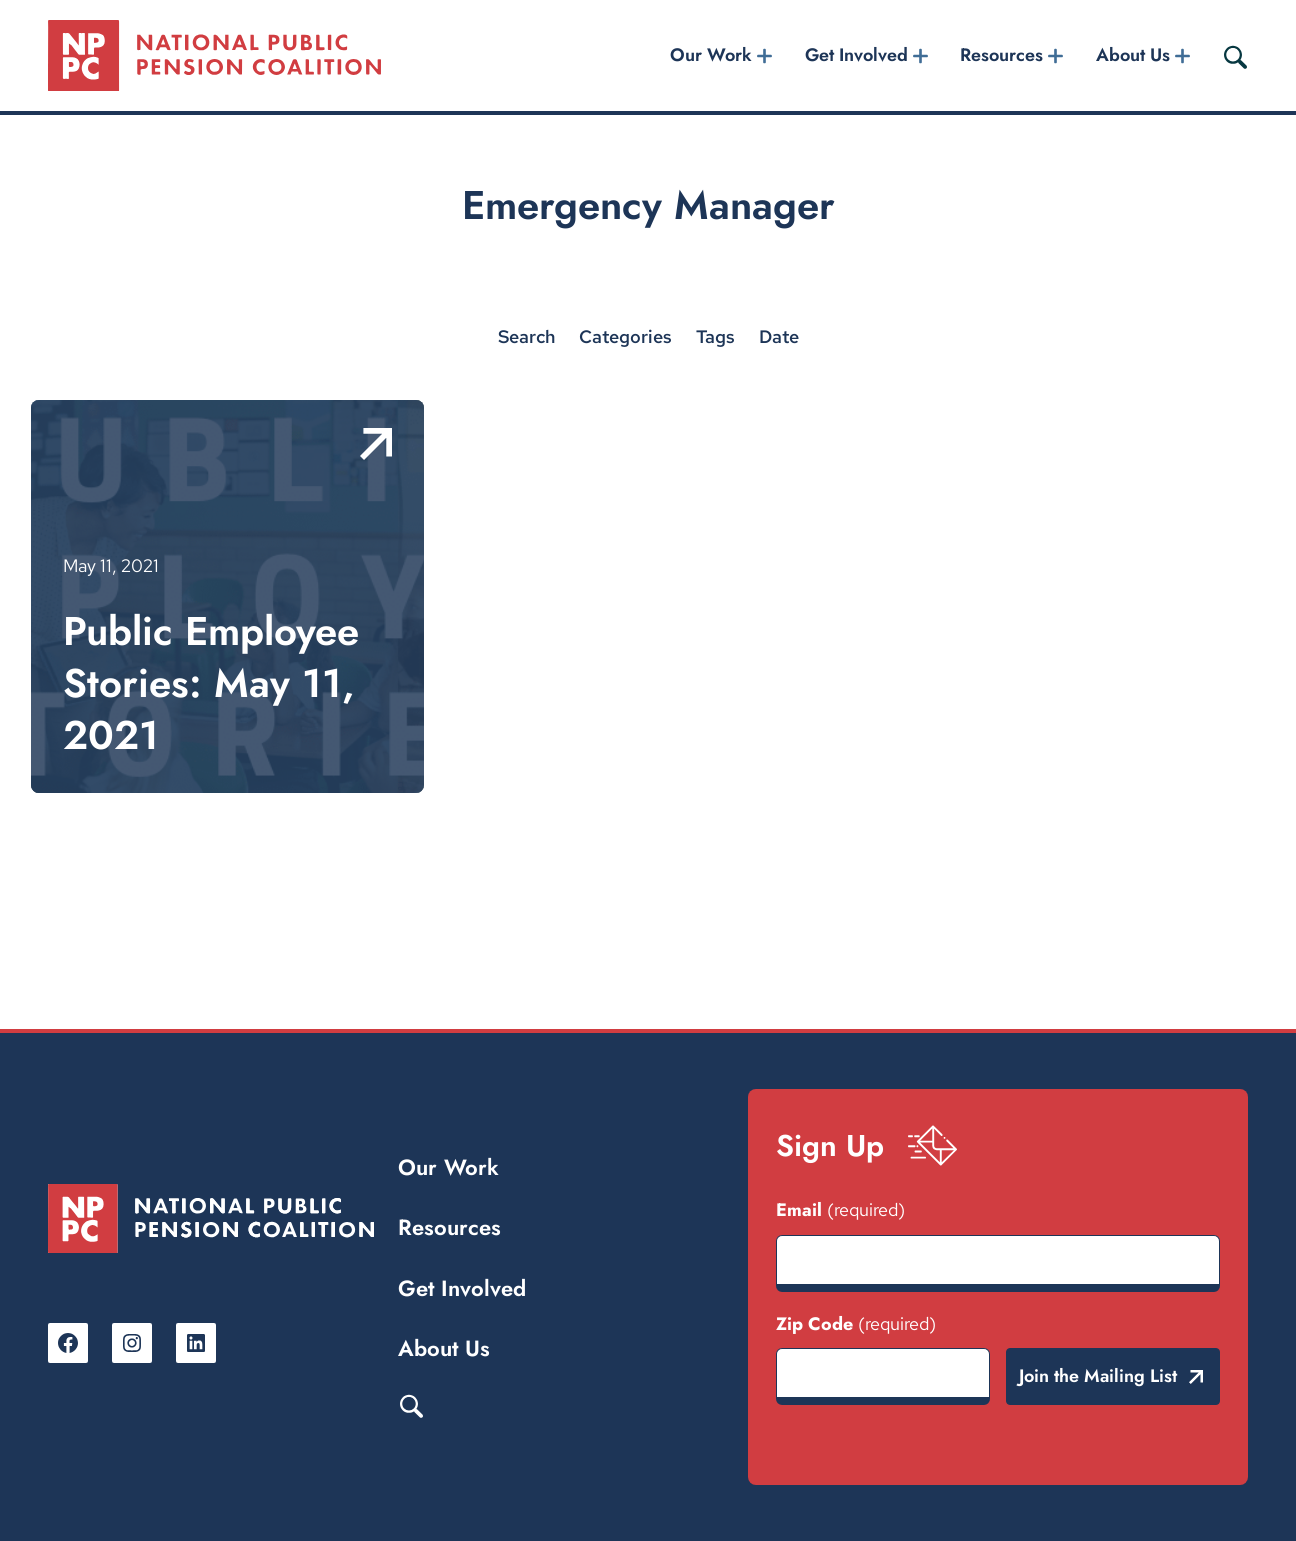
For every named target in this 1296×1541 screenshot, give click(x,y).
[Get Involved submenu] (920, 55)
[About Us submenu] (1182, 55)
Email (840, 1210)
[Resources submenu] (1056, 55)
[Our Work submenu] (765, 55)
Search (411, 1405)
